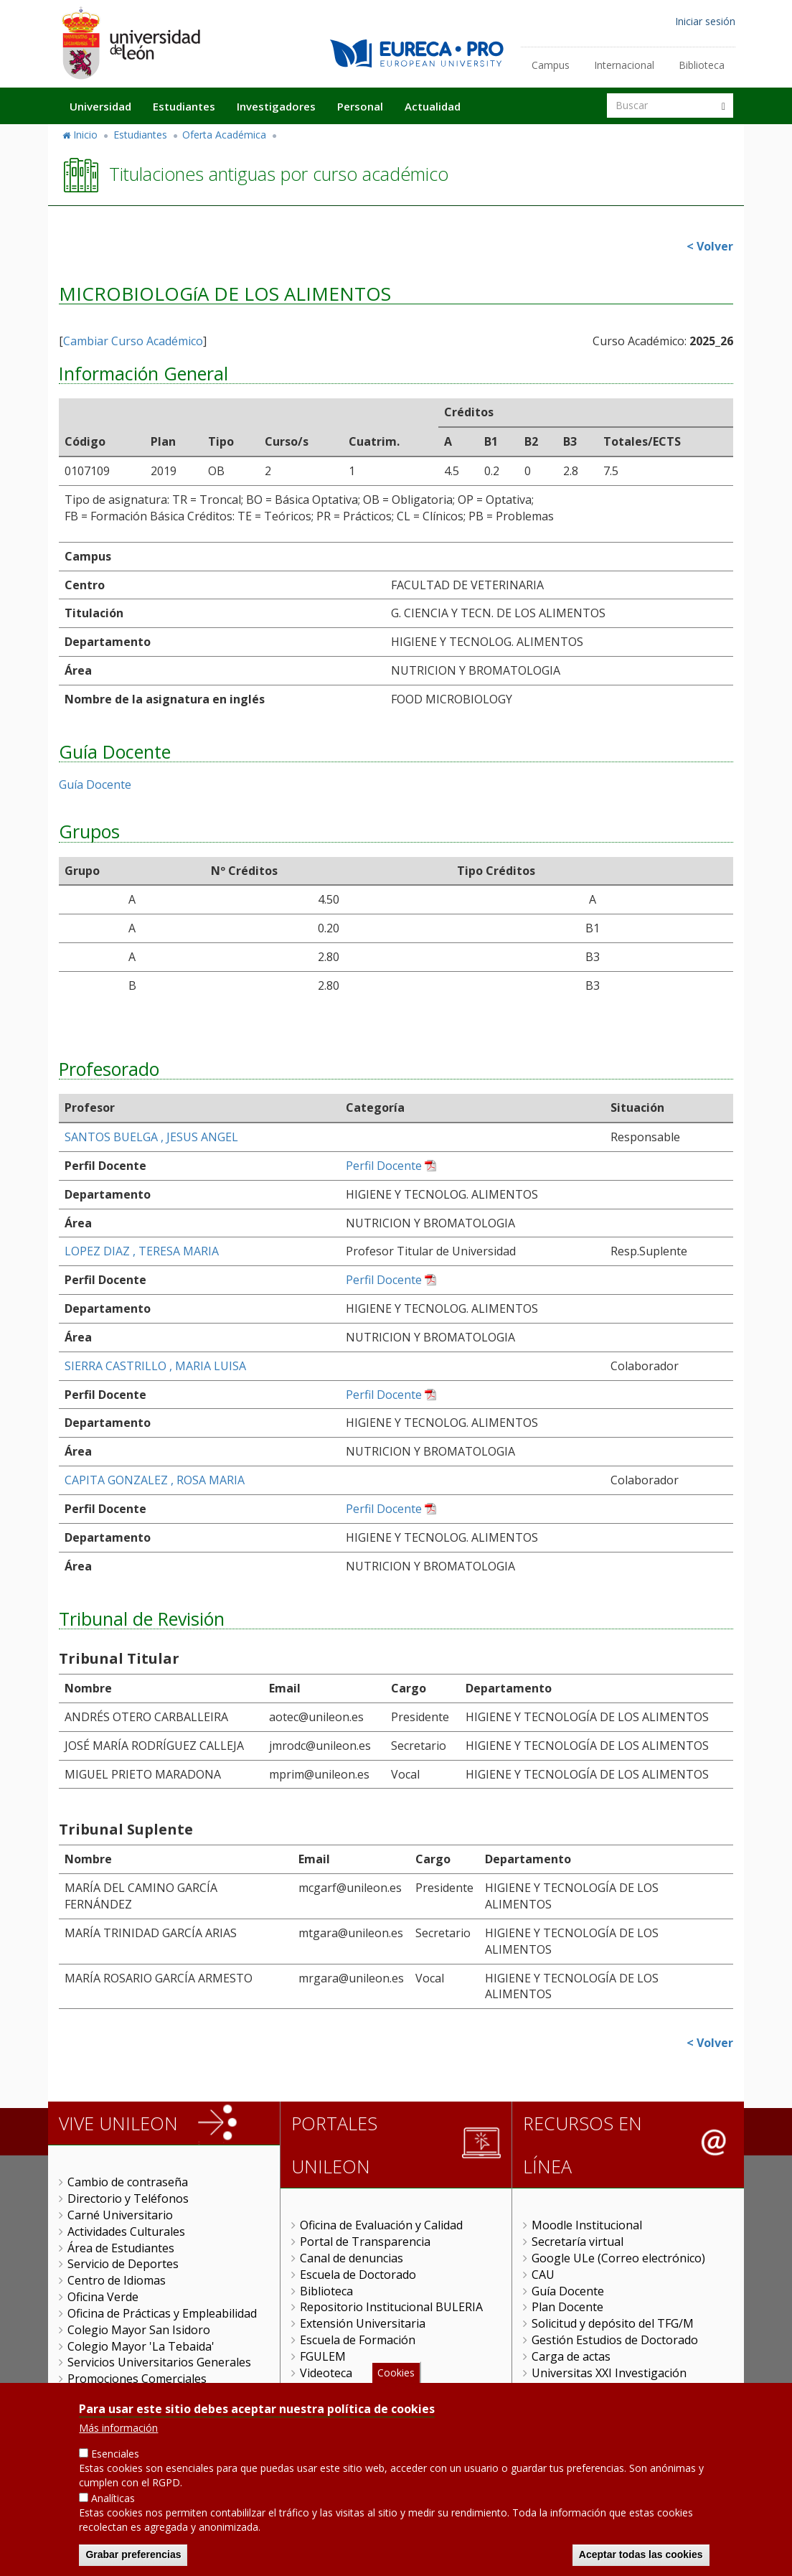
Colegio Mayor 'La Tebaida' (140, 2346)
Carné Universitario (120, 2215)
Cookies (396, 2372)
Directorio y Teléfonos (128, 2198)
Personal (360, 106)
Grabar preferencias (133, 2554)
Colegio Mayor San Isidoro (138, 2330)
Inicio (85, 134)
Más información (118, 2428)
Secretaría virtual (577, 2241)
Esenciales (115, 2453)
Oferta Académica (224, 134)
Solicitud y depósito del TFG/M (613, 2323)
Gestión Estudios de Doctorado (615, 2340)
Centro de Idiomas (116, 2280)
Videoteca (326, 2373)
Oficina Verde (102, 2297)
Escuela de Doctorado (358, 2274)
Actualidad (433, 106)
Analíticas (113, 2498)
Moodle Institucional (587, 2225)
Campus (551, 65)
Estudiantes (184, 106)
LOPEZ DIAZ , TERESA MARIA (142, 1251)
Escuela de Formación (357, 2340)
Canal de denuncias (351, 2258)
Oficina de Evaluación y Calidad (381, 2225)
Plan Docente (567, 2307)
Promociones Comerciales (137, 2379)
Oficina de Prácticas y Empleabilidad (162, 2313)
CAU (543, 2274)
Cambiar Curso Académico (133, 341)
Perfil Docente (384, 1166)
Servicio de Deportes (123, 2264)
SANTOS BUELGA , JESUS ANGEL (151, 1137)
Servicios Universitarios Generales (159, 2362)
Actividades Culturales (126, 2231)
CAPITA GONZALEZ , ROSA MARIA (155, 1480)
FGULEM (323, 2356)
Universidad (100, 106)
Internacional (624, 65)
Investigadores (276, 106)
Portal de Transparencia (365, 2241)
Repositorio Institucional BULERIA (391, 2307)
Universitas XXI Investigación (609, 2373)
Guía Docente (95, 784)
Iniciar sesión (705, 21)
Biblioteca (702, 65)
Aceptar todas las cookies (641, 2554)
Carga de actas (571, 2356)
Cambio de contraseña (127, 2182)
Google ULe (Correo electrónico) (618, 2258)
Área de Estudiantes (120, 2248)
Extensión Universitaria (362, 2323)
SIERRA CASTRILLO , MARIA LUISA (155, 1366)
